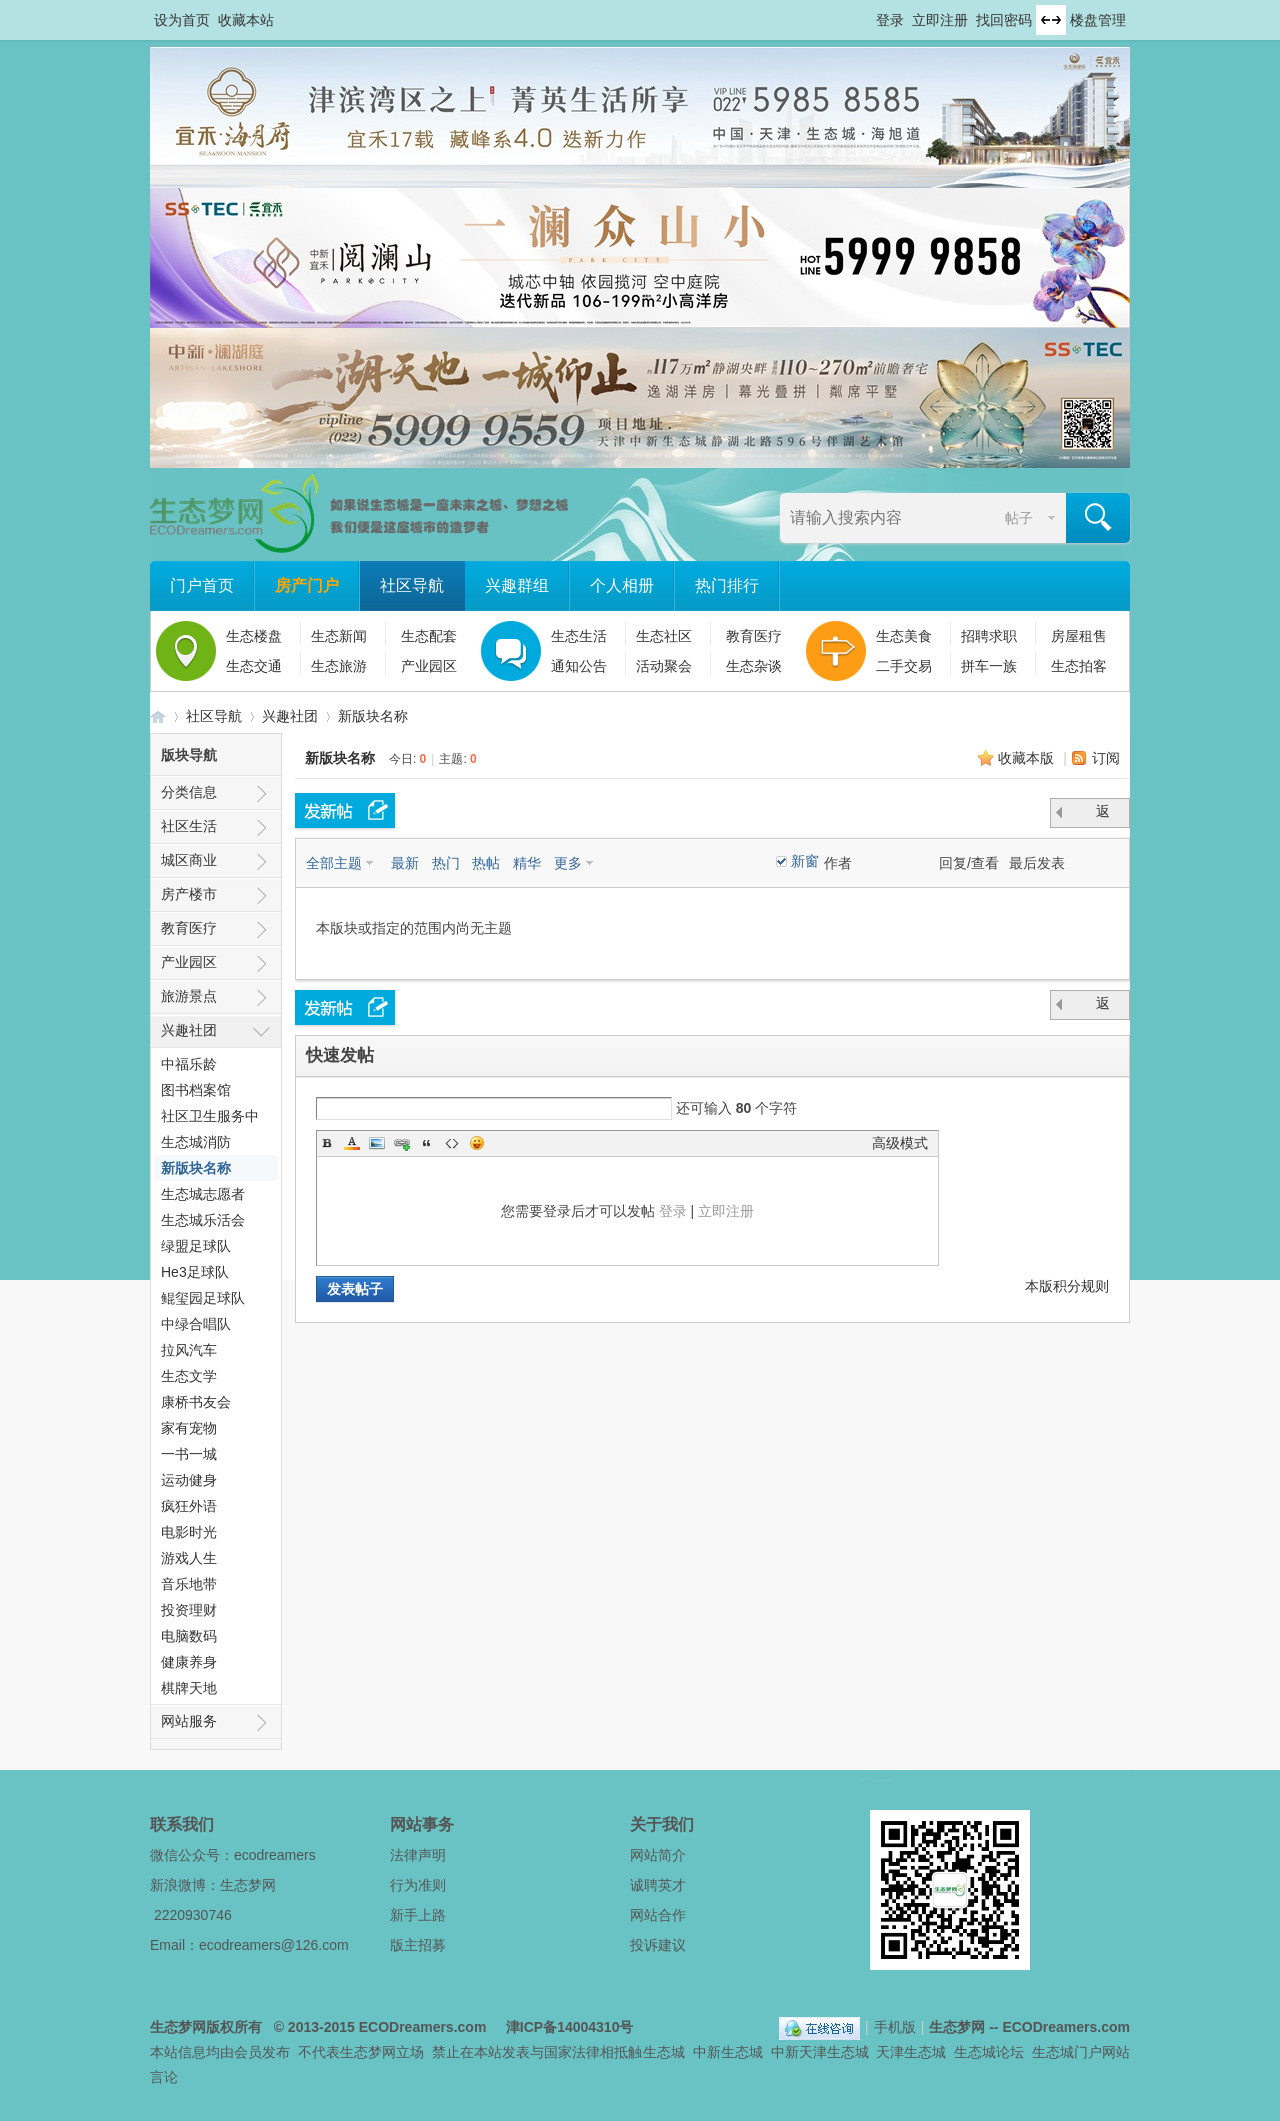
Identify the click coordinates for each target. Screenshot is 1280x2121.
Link (402, 1143)
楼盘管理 (1098, 20)
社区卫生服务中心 (210, 1118)
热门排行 (727, 585)
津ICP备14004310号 (570, 2027)
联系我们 (182, 1824)
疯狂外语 (189, 1506)
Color (352, 1143)
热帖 (486, 863)
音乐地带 (189, 1584)
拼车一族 (989, 666)
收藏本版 (1028, 758)
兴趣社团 (290, 716)
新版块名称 (373, 716)
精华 (527, 863)
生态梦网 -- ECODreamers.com (1029, 2027)
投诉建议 (658, 1945)
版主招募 (418, 1945)
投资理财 (189, 1610)
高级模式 (900, 1143)
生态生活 (579, 636)
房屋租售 (1079, 636)
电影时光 (189, 1532)
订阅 (1106, 758)
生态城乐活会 (203, 1220)
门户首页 (202, 585)
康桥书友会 (196, 1402)
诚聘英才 (658, 1885)
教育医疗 (754, 636)
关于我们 (662, 1824)
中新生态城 (728, 2052)
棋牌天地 (189, 1688)
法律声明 (418, 1855)
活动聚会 (664, 666)
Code (452, 1143)
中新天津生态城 (820, 2052)
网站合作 (658, 1915)
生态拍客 (1079, 666)
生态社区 (664, 636)
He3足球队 (195, 1272)
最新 (405, 863)
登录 (890, 20)
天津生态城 (911, 2052)
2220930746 (193, 1915)
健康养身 (189, 1662)
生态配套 (429, 636)
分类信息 (189, 792)
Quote (427, 1143)
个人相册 (622, 585)
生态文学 (189, 1376)
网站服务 (189, 1721)
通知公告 (579, 666)
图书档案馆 (196, 1090)
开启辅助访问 (867, 14)
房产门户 (307, 585)
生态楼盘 (254, 636)
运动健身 (189, 1480)
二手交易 (904, 666)
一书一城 (189, 1454)
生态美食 (904, 636)
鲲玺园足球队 (203, 1298)
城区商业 (189, 860)
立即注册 (940, 20)
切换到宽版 (1051, 20)
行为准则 (418, 1885)
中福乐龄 (189, 1064)
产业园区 (429, 666)
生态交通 (254, 666)
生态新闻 (339, 636)
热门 (446, 863)
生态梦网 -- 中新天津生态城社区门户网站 (158, 716)
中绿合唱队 (196, 1324)
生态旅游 (339, 666)
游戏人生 (189, 1558)
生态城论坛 (989, 2052)
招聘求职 (989, 636)
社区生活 (189, 826)
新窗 (805, 861)
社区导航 (412, 585)
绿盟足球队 (196, 1246)
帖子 (1019, 518)
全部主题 (334, 863)
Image (377, 1143)
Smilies (477, 1143)
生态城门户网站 (1081, 2052)
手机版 (895, 2027)
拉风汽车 (189, 1350)
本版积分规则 (1067, 1286)
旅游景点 (189, 996)
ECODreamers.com (423, 2027)
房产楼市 (189, 894)
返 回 (1105, 815)
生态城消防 (196, 1142)
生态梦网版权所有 (206, 2027)
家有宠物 (189, 1428)
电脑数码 (189, 1636)
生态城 (664, 2052)
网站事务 (422, 1824)
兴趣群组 (517, 585)
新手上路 (418, 1915)
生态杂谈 (754, 666)
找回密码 (1004, 20)
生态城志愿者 (203, 1194)
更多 (568, 863)
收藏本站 (246, 20)
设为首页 (182, 20)
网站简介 (658, 1855)
